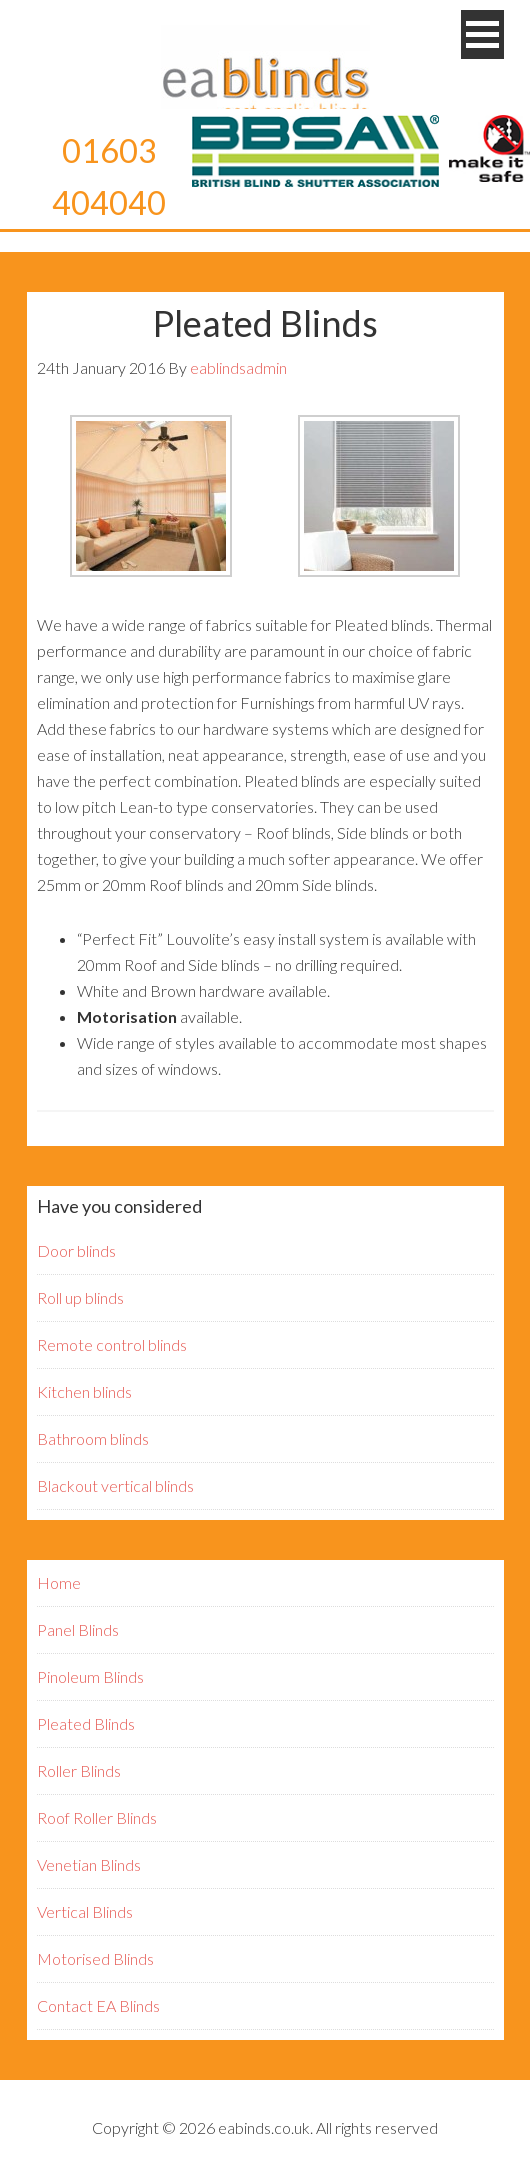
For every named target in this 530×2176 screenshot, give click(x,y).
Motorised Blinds (95, 1958)
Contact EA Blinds (98, 2005)
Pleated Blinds (86, 1723)
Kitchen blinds (84, 1391)
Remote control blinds (112, 1344)
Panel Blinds (78, 1629)
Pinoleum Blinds (90, 1676)
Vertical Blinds (85, 1911)
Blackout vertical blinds (115, 1485)
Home (59, 1582)
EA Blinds (265, 75)
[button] (482, 34)
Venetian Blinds (89, 1864)
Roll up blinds (80, 1297)
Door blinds (76, 1250)
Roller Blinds (79, 1770)
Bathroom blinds (93, 1438)
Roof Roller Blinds (97, 1817)
